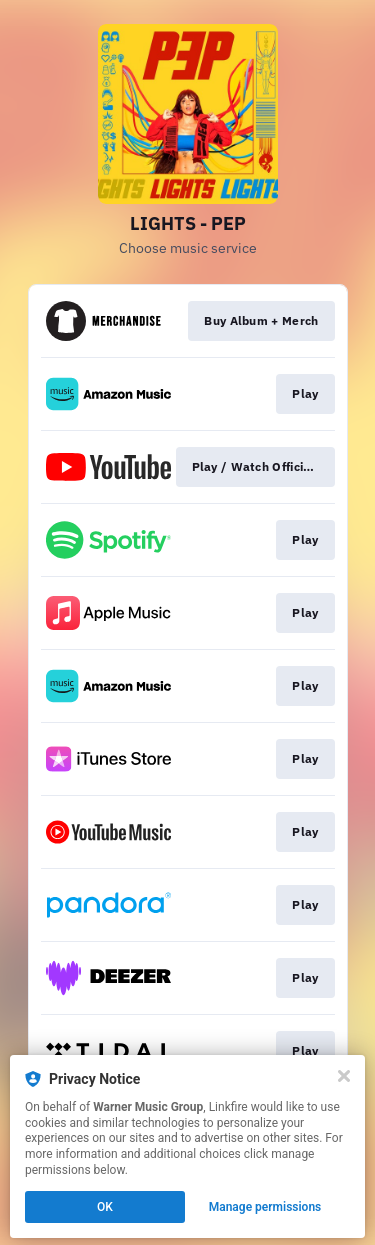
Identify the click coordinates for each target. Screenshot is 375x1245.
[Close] (344, 1076)
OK (105, 1207)
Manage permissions (265, 1207)
